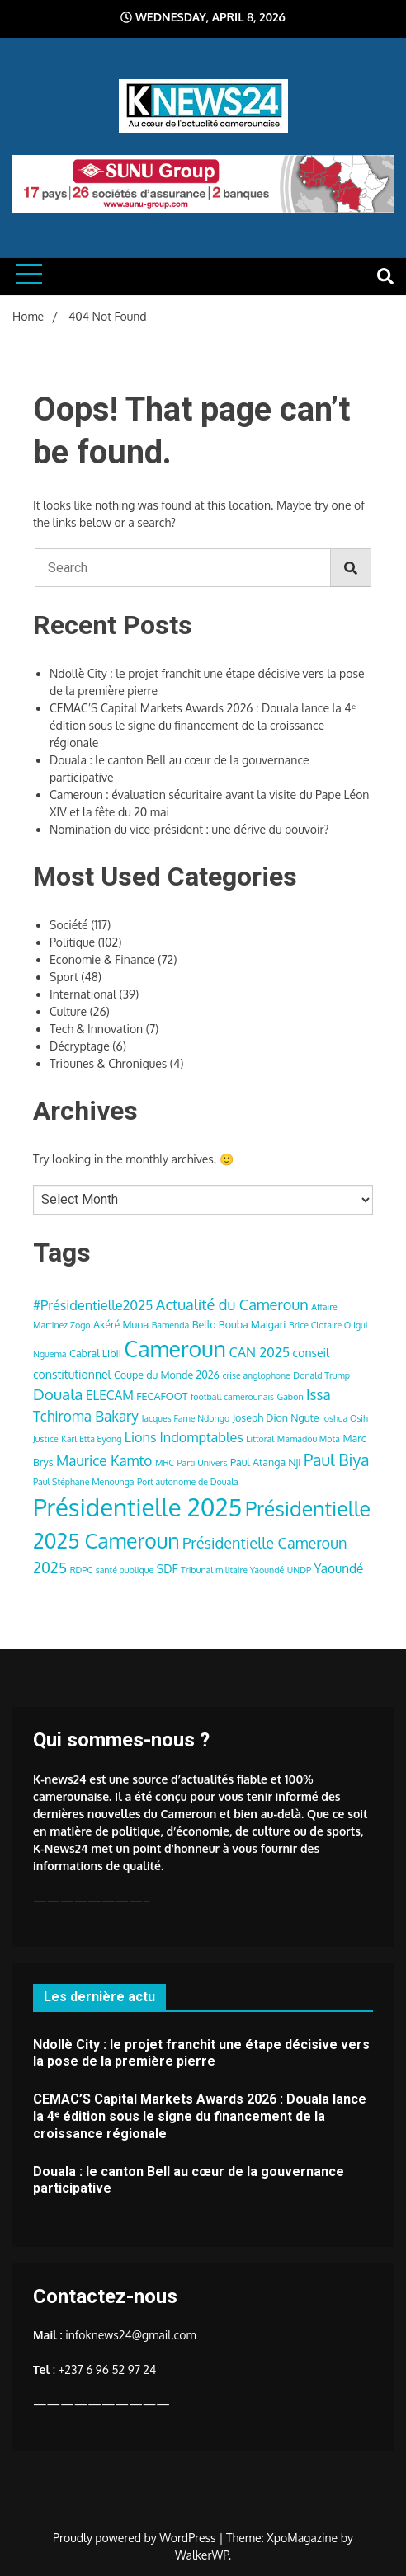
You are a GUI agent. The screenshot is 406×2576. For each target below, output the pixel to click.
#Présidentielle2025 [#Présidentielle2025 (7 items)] (93, 1305)
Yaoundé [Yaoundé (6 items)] (339, 1568)
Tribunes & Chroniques (108, 1063)
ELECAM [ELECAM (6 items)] (110, 1395)
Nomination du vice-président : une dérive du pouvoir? (189, 829)
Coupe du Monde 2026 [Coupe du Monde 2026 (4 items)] (167, 1374)
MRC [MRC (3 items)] (164, 1463)
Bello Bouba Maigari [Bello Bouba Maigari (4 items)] (239, 1324)
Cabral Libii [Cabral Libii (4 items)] (95, 1353)
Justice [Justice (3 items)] (46, 1439)
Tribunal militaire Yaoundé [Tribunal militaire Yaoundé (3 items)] (232, 1570)
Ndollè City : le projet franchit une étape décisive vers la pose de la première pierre (201, 2053)
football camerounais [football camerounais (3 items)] (232, 1397)
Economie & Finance (102, 959)
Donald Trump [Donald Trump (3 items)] (321, 1375)
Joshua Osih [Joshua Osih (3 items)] (345, 1418)
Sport (64, 977)
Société (69, 925)
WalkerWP (202, 2555)
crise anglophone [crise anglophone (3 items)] (256, 1375)
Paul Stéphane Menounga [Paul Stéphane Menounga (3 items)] (84, 1482)
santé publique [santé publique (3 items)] (125, 1570)
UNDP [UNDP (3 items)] (299, 1570)
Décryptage (80, 1046)
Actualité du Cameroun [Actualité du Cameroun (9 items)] (232, 1304)
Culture (68, 1011)
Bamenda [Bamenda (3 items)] (171, 1325)
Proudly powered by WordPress (136, 2538)
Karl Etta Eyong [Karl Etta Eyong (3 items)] (91, 1439)
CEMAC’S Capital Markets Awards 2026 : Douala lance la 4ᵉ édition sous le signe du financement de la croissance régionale (203, 725)
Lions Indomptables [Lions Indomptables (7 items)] (184, 1436)
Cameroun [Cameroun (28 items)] (175, 1348)
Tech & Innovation (96, 1029)
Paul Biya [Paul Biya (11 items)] (337, 1460)
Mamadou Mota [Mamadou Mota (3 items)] (308, 1439)
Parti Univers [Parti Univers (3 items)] (202, 1463)
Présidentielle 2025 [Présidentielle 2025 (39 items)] (137, 1507)
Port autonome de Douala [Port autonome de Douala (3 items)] (187, 1482)
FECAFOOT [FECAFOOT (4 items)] (161, 1396)
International (83, 994)
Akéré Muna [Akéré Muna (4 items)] (121, 1324)
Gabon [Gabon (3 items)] (290, 1397)
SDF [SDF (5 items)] (167, 1569)
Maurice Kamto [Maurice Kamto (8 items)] (104, 1460)
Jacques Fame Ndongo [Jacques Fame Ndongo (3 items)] (185, 1418)
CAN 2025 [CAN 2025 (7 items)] (259, 1352)
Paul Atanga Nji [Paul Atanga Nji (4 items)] (265, 1462)
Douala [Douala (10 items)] (58, 1393)
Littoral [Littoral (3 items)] (260, 1439)
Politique (72, 942)
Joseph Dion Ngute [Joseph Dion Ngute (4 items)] (276, 1417)
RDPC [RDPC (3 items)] (81, 1570)
